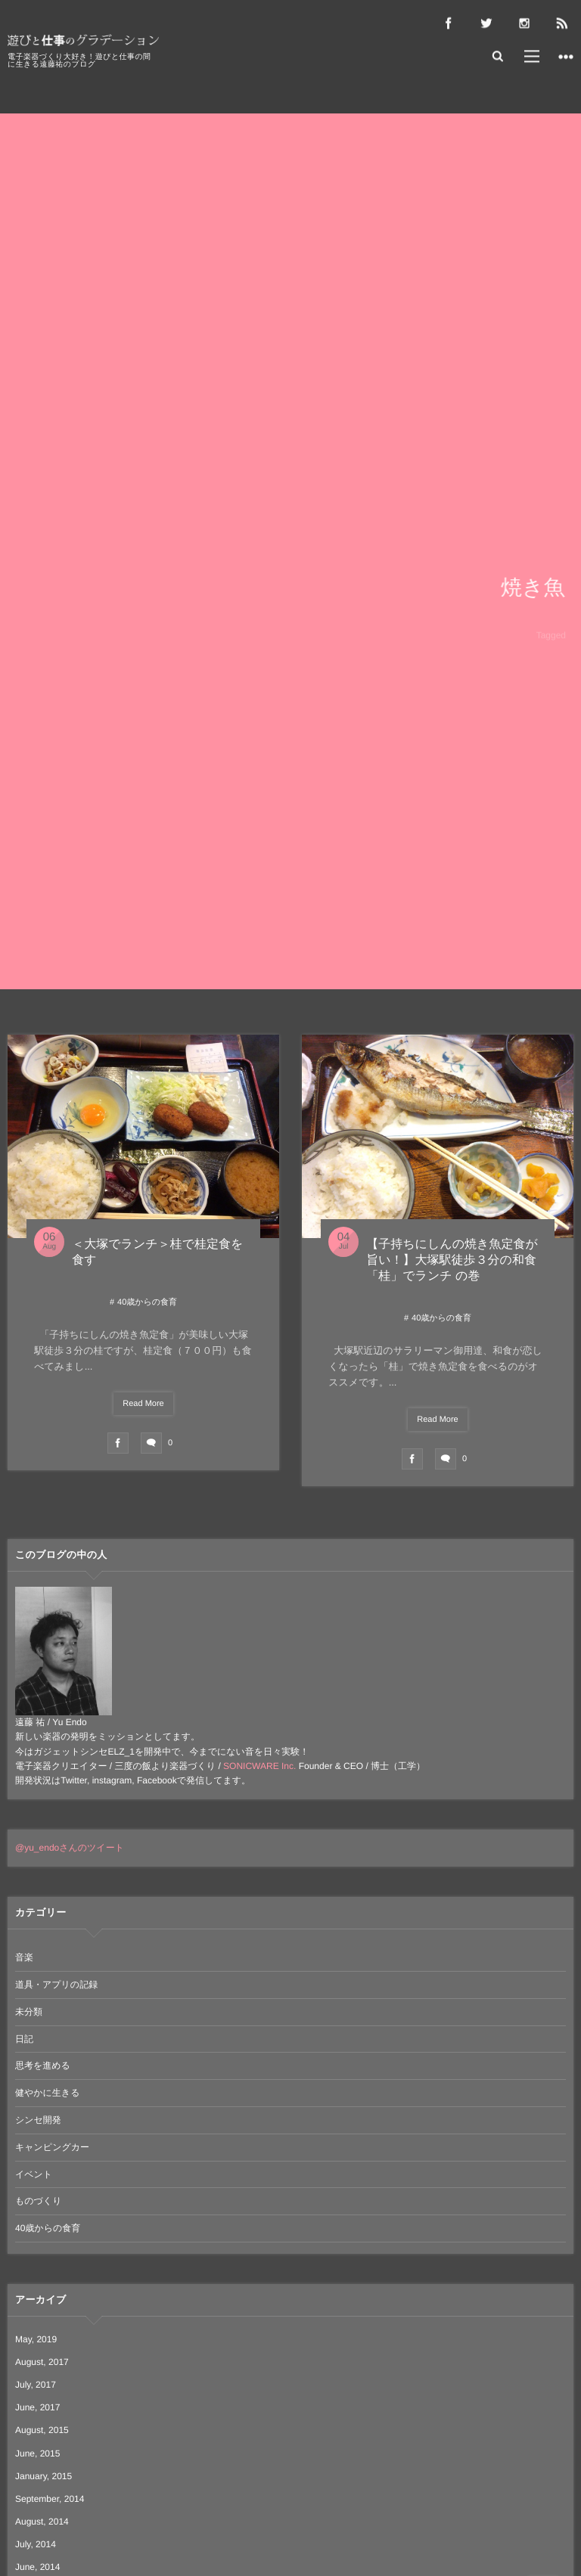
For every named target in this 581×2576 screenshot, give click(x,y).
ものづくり (38, 2201)
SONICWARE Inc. (259, 1766)
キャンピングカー (52, 2147)
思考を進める (42, 2065)
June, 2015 (37, 2453)
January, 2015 (43, 2476)
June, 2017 (37, 2407)
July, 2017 (35, 2384)
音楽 (24, 1957)
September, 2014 (49, 2499)
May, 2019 (36, 2339)
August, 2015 (42, 2430)
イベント (33, 2174)
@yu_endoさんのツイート (69, 1847)
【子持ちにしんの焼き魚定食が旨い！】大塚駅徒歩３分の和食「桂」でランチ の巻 (452, 1260)
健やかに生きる (47, 2092)
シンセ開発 (38, 2120)
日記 (24, 2039)
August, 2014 (42, 2521)
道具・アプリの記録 (56, 1984)
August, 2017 (42, 2362)
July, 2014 (35, 2544)
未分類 (28, 2011)
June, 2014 (37, 2567)
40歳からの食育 (147, 1302)
